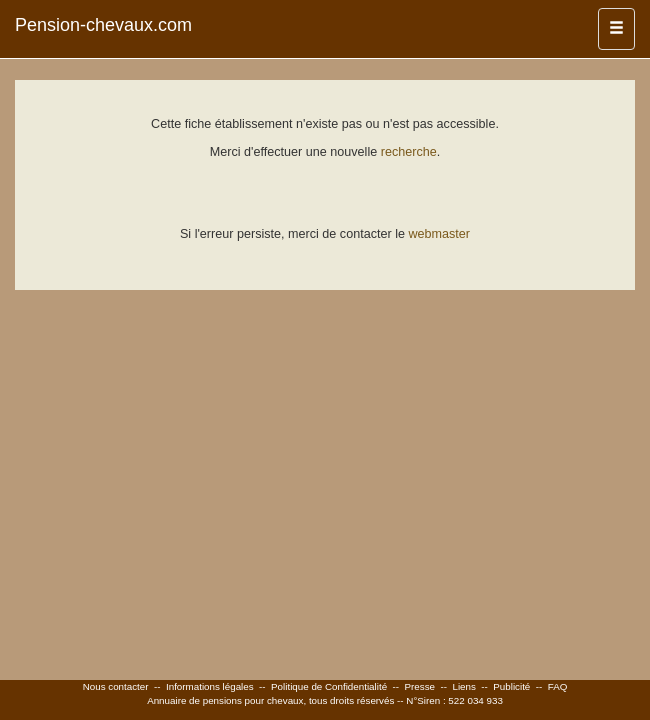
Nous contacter (116, 686)
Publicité (511, 686)
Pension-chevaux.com (103, 25)
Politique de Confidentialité (329, 686)
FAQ (558, 686)
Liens (463, 686)
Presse (420, 686)
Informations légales (210, 686)
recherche (409, 152)
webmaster (439, 234)
